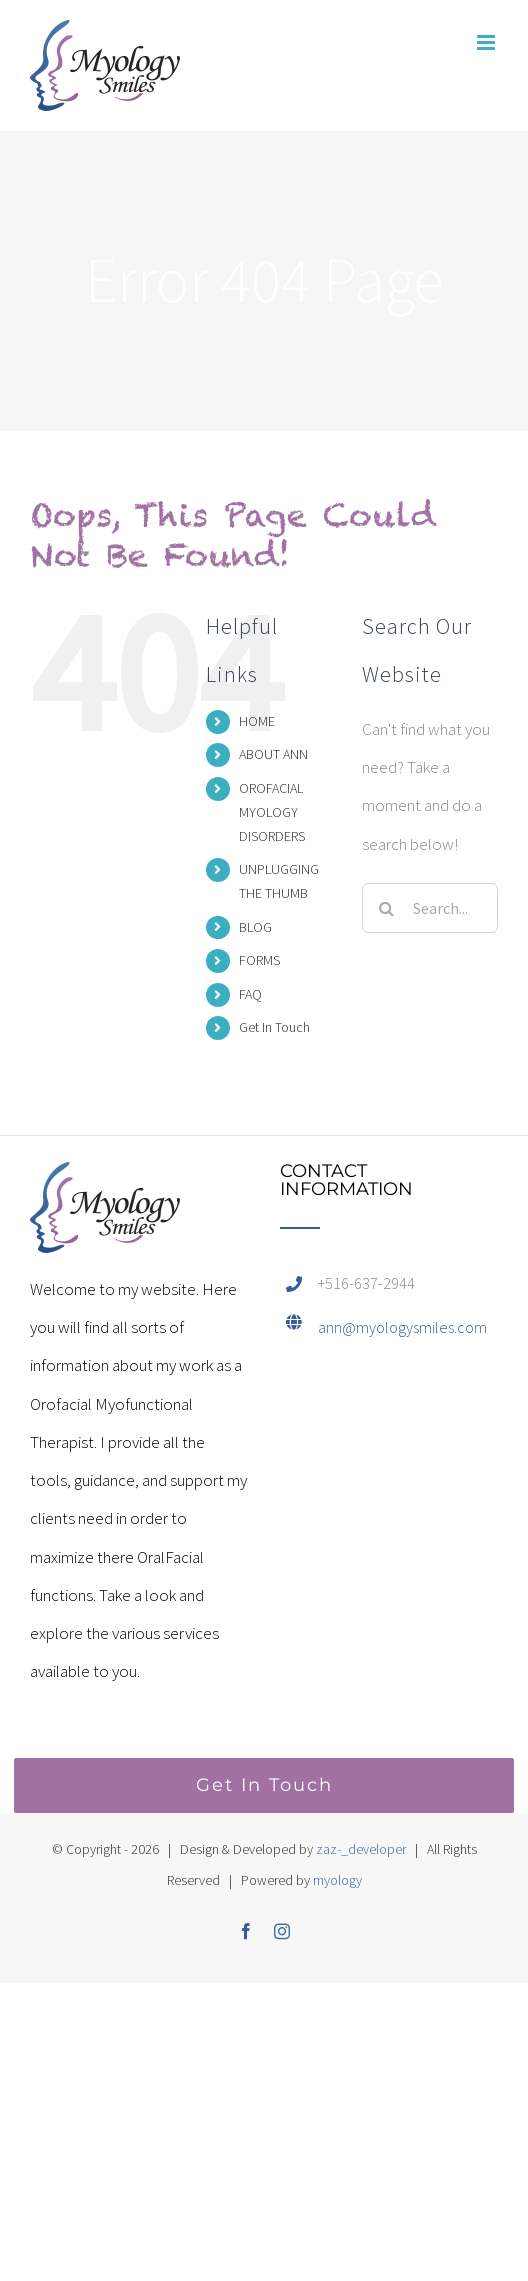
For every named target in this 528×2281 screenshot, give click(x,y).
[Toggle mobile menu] (487, 42)
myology (337, 1880)
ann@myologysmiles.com (402, 1327)
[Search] (387, 908)
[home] (105, 1181)
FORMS (259, 960)
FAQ (250, 994)
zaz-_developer (361, 1849)
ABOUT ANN (273, 754)
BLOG (255, 927)
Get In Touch (274, 1027)
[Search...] (430, 908)
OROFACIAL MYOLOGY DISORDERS (272, 812)
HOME (257, 721)
